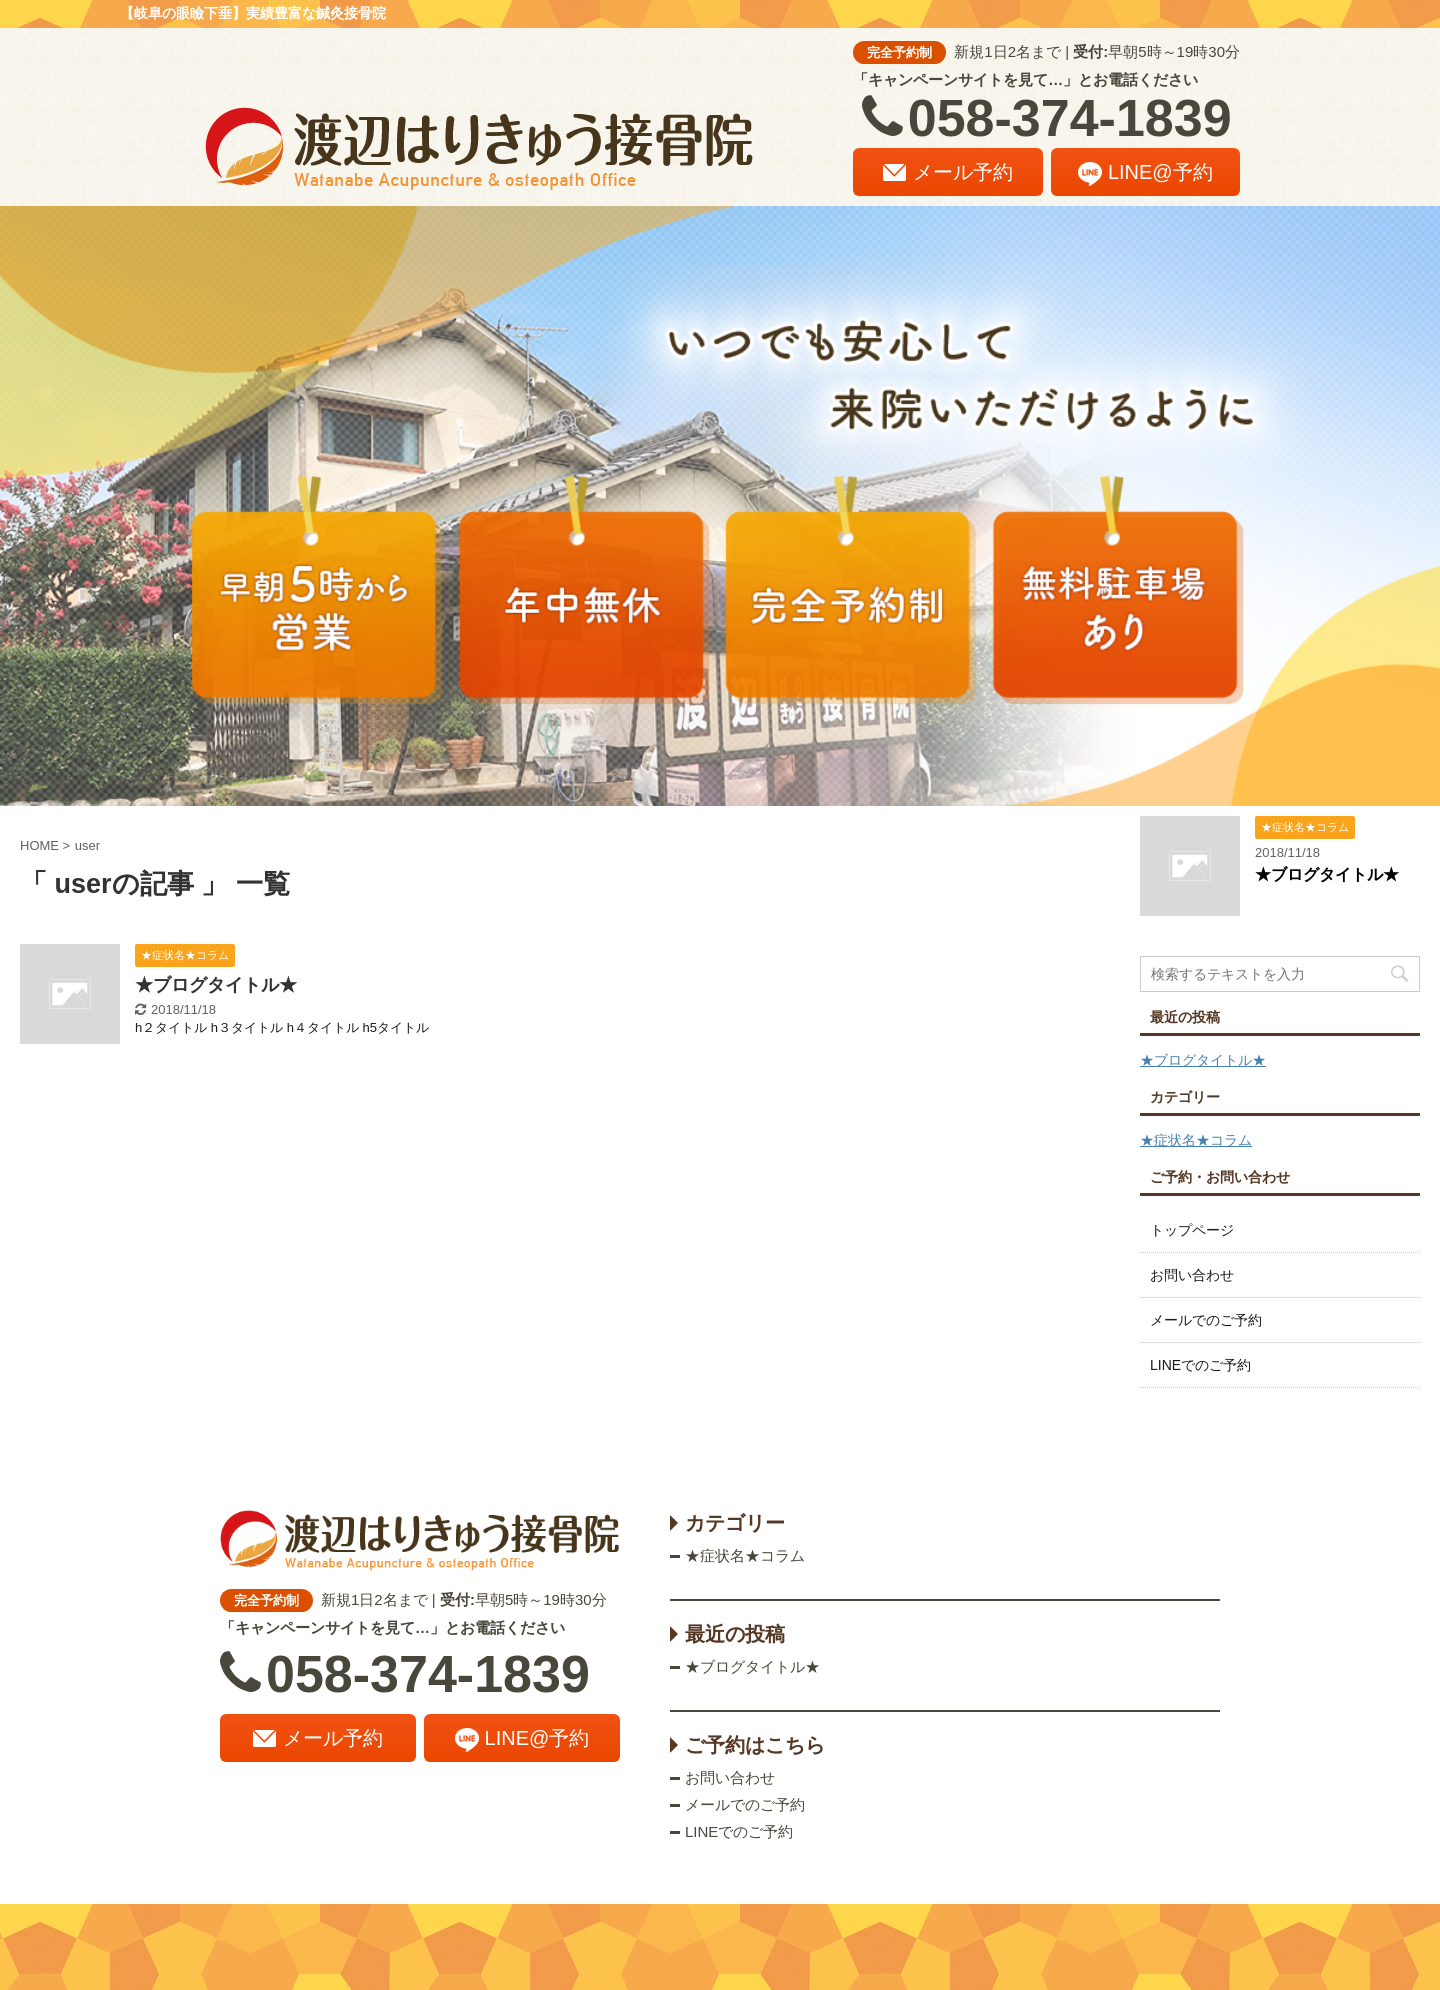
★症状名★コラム (1196, 1140)
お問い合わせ (1192, 1275)
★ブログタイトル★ (216, 985)
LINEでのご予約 (1200, 1365)
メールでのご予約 (1206, 1320)
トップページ (1192, 1230)
